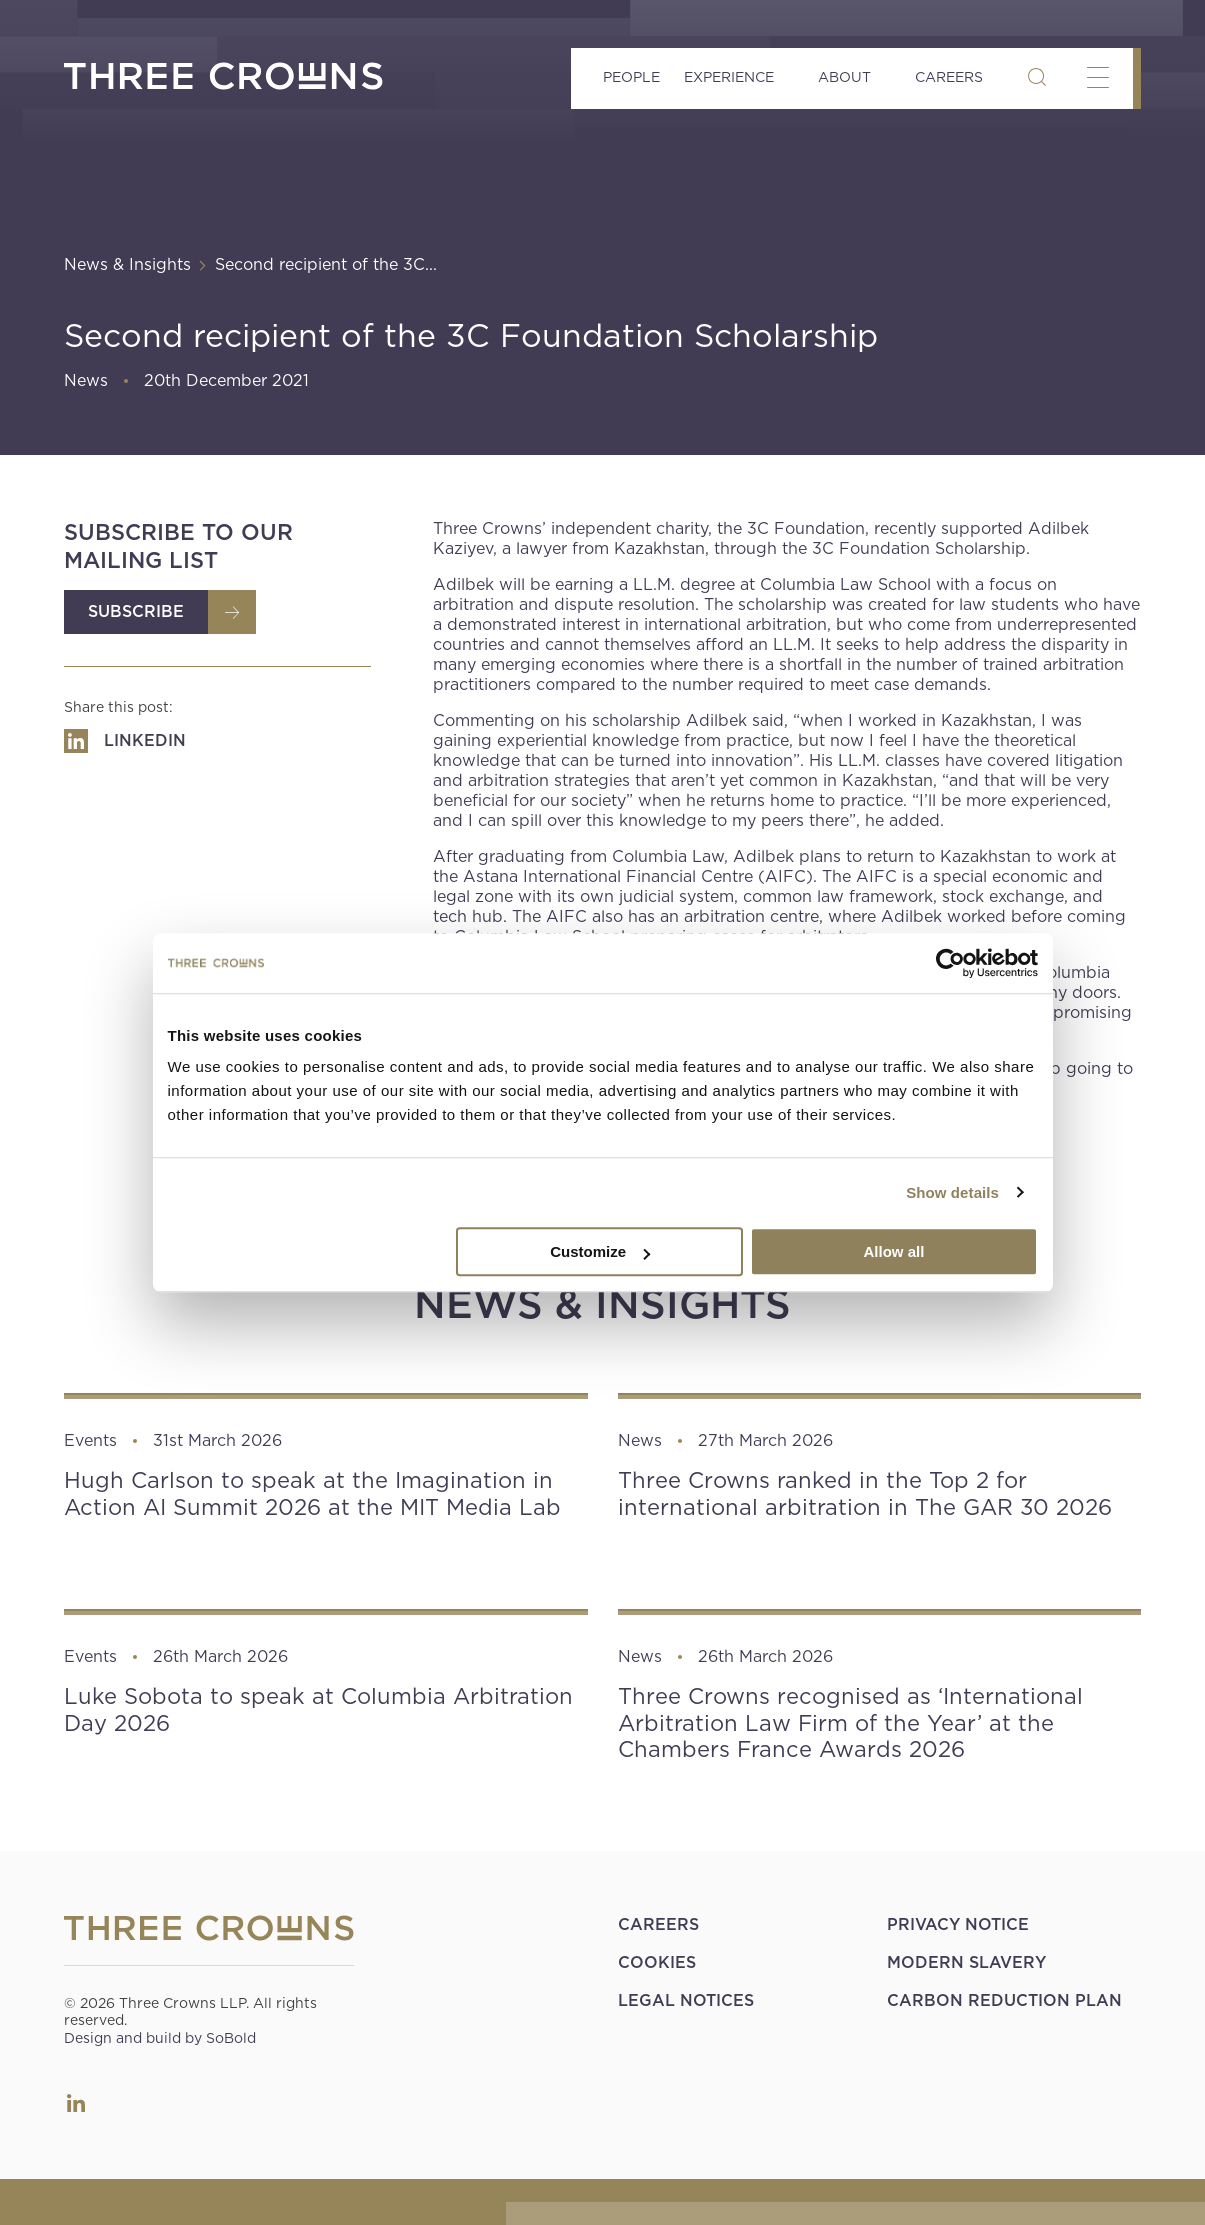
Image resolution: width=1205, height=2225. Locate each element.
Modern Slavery (966, 1962)
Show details (952, 1192)
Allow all (894, 1251)
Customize (600, 1251)
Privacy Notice (958, 1924)
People (631, 77)
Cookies (657, 1962)
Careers (949, 77)
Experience (729, 77)
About (844, 77)
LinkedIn (76, 2103)
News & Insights (127, 264)
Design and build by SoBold (160, 2038)
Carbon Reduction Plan (1004, 2000)
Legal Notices (686, 2000)
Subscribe (136, 611)
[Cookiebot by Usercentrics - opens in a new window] (950, 963)
